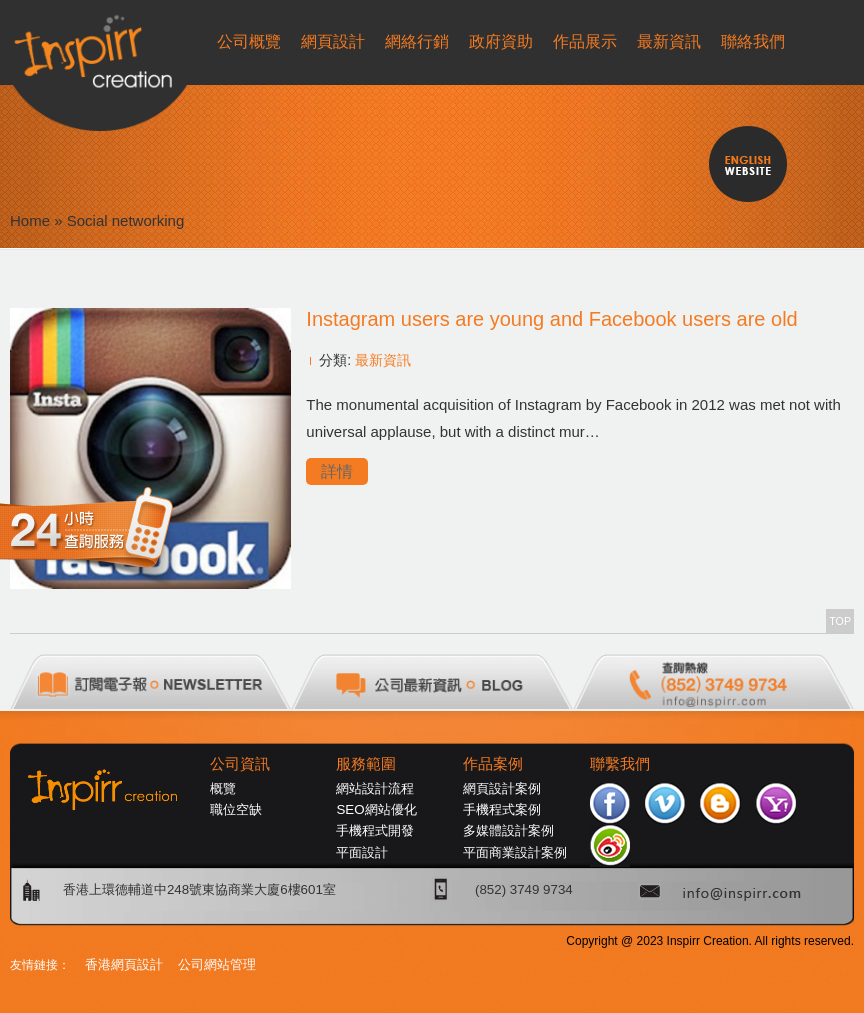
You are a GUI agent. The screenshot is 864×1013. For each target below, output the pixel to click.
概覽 (223, 788)
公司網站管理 (217, 964)
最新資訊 (383, 360)
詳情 (337, 471)
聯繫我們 (620, 764)
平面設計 (362, 852)
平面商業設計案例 (515, 852)
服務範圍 (366, 764)
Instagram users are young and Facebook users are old (551, 319)
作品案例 (493, 764)
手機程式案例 (502, 809)
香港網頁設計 (124, 964)
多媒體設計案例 (508, 830)
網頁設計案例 (502, 788)
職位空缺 (236, 809)
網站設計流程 (375, 788)
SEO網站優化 (376, 809)
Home (30, 220)
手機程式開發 (375, 830)
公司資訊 (240, 764)
